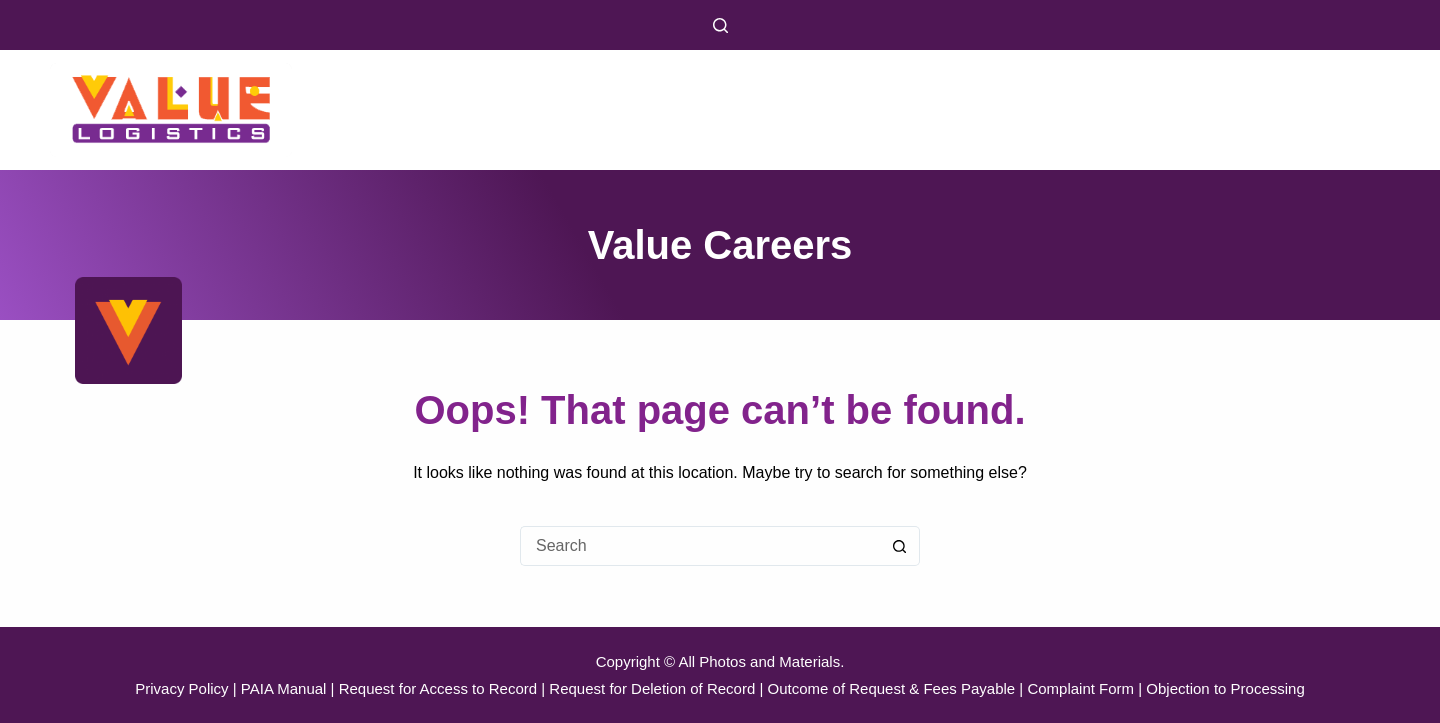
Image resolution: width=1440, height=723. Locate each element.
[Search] (720, 25)
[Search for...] (700, 546)
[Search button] (900, 546)
